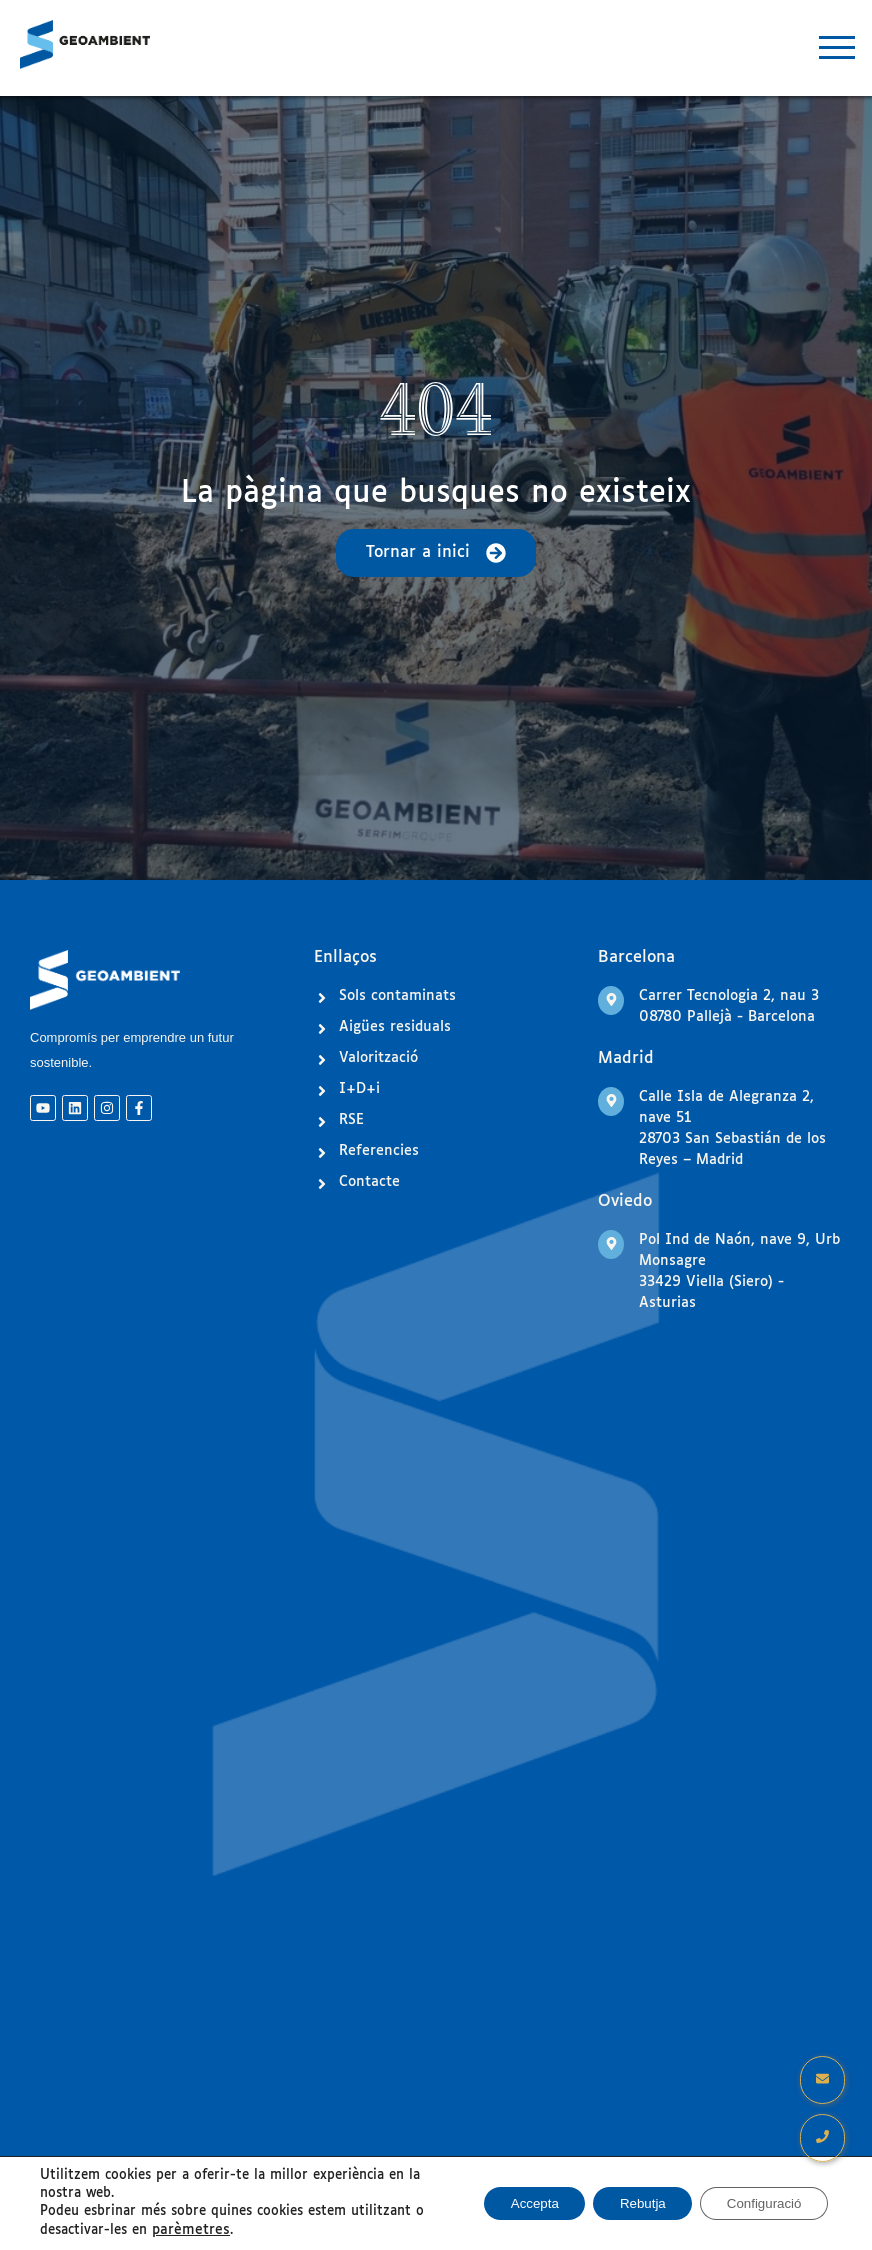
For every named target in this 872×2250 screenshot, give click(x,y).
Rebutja (627, 2204)
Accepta (510, 2204)
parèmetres (188, 2230)
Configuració (758, 2204)
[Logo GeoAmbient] (85, 44)
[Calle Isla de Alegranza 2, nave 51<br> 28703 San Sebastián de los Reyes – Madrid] (611, 1101)
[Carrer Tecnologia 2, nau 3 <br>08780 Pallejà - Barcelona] (611, 1000)
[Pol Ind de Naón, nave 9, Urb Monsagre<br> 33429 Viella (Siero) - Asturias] (611, 1244)
